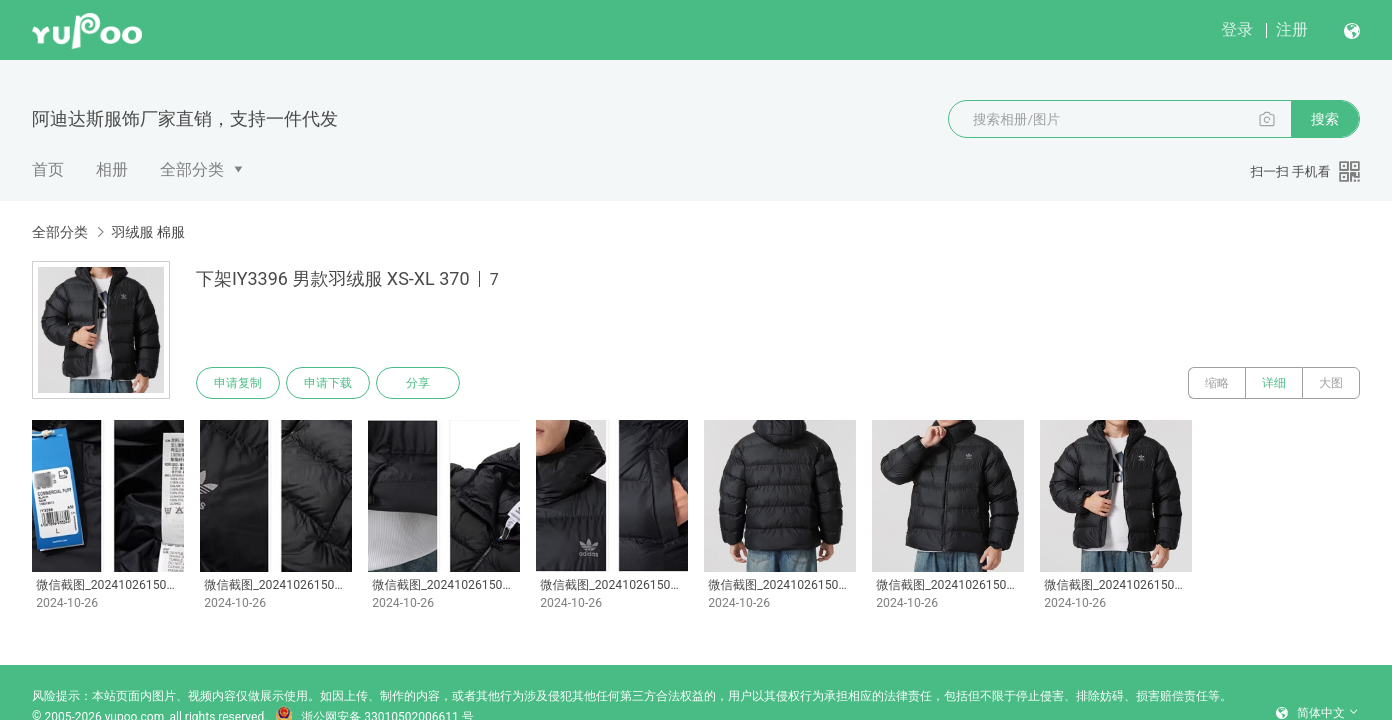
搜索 (1325, 119)
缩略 (1217, 383)
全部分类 (192, 169)
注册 (1292, 29)
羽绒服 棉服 (147, 232)
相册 (112, 169)
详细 (1274, 383)
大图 (1331, 383)
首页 (48, 169)
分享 (418, 383)
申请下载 (328, 383)
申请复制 (238, 383)
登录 (1237, 29)
